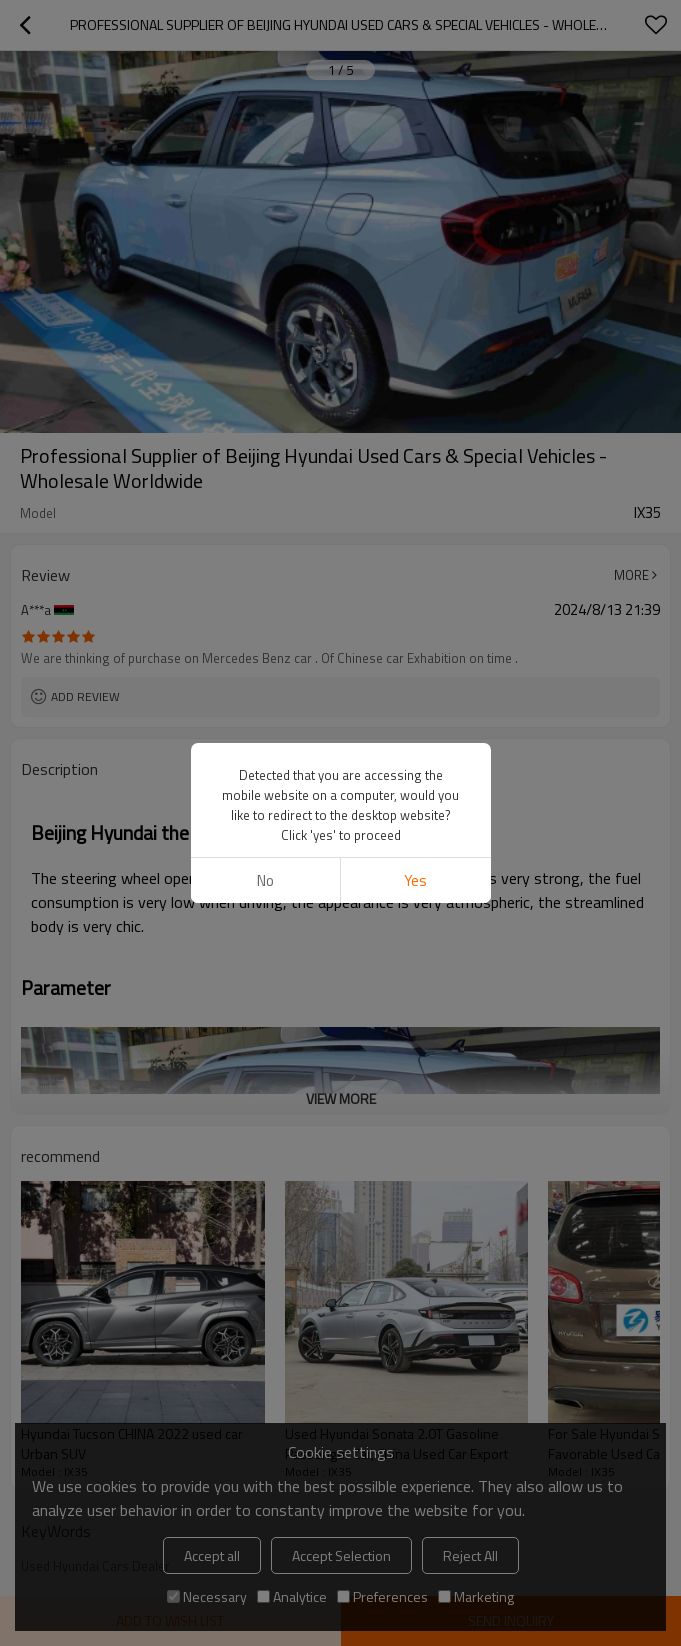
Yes (415, 880)
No (265, 880)
